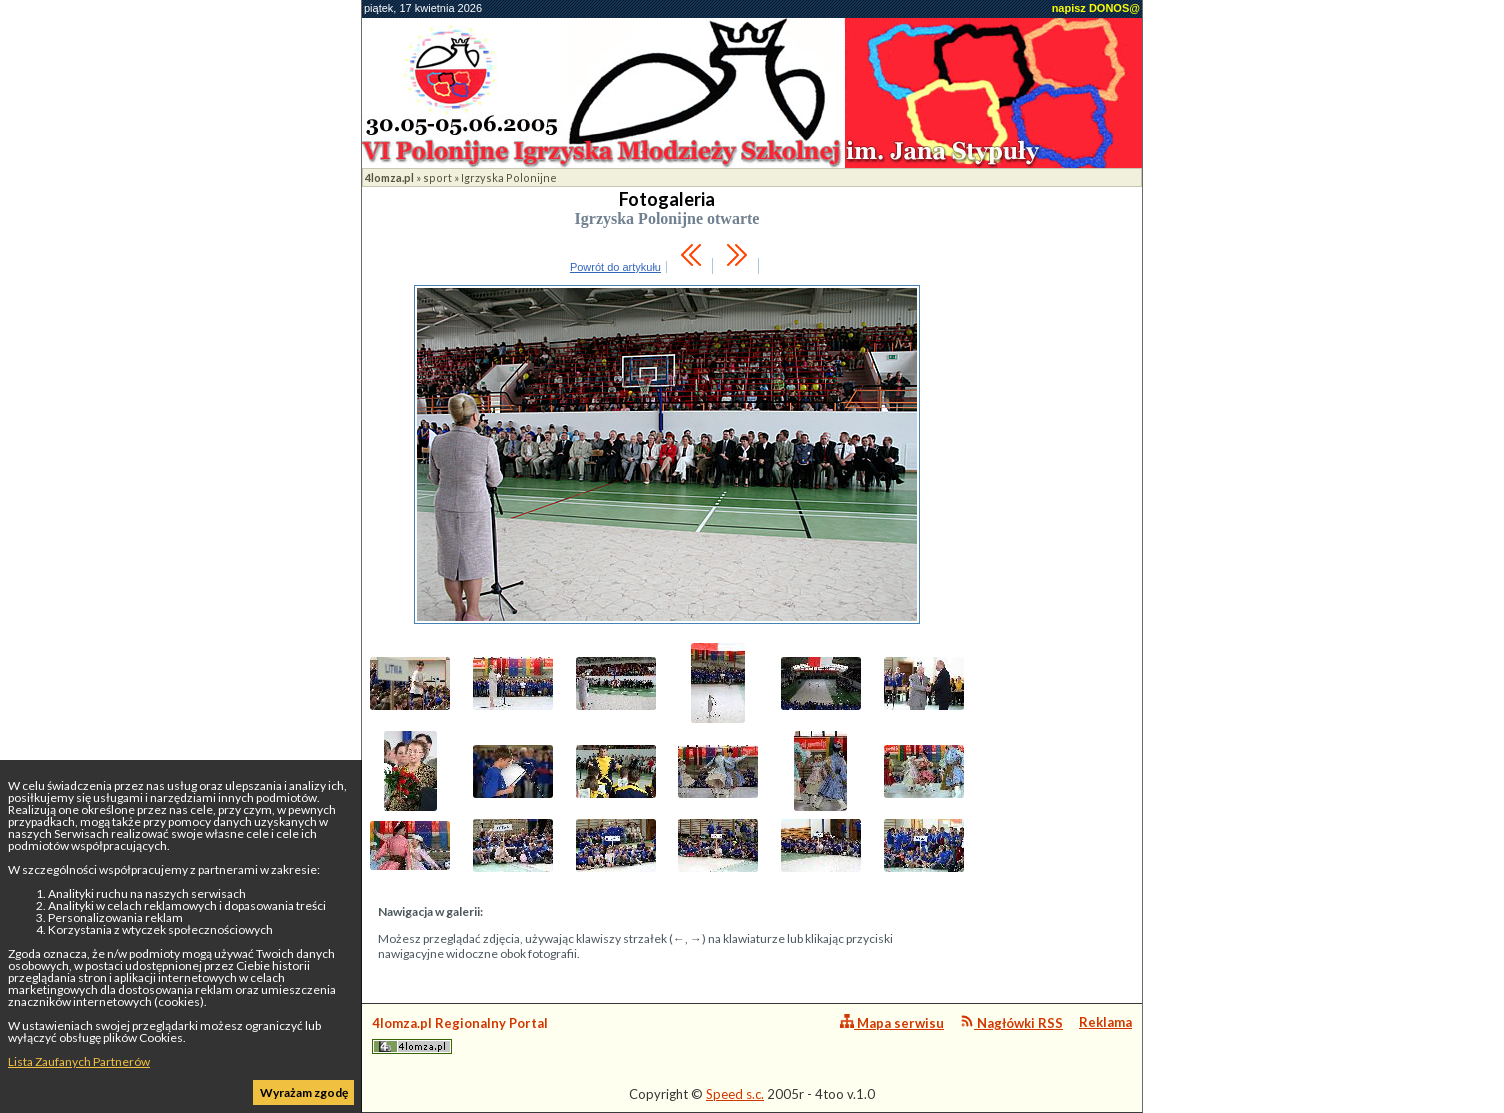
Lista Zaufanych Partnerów (79, 1061)
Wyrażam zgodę (304, 1092)
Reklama (1105, 1022)
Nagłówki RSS (1011, 1022)
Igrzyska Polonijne (509, 177)
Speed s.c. (735, 1094)
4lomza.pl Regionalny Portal (460, 1034)
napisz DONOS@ (1096, 8)
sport (437, 177)
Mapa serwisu (892, 1022)
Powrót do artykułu (615, 267)
